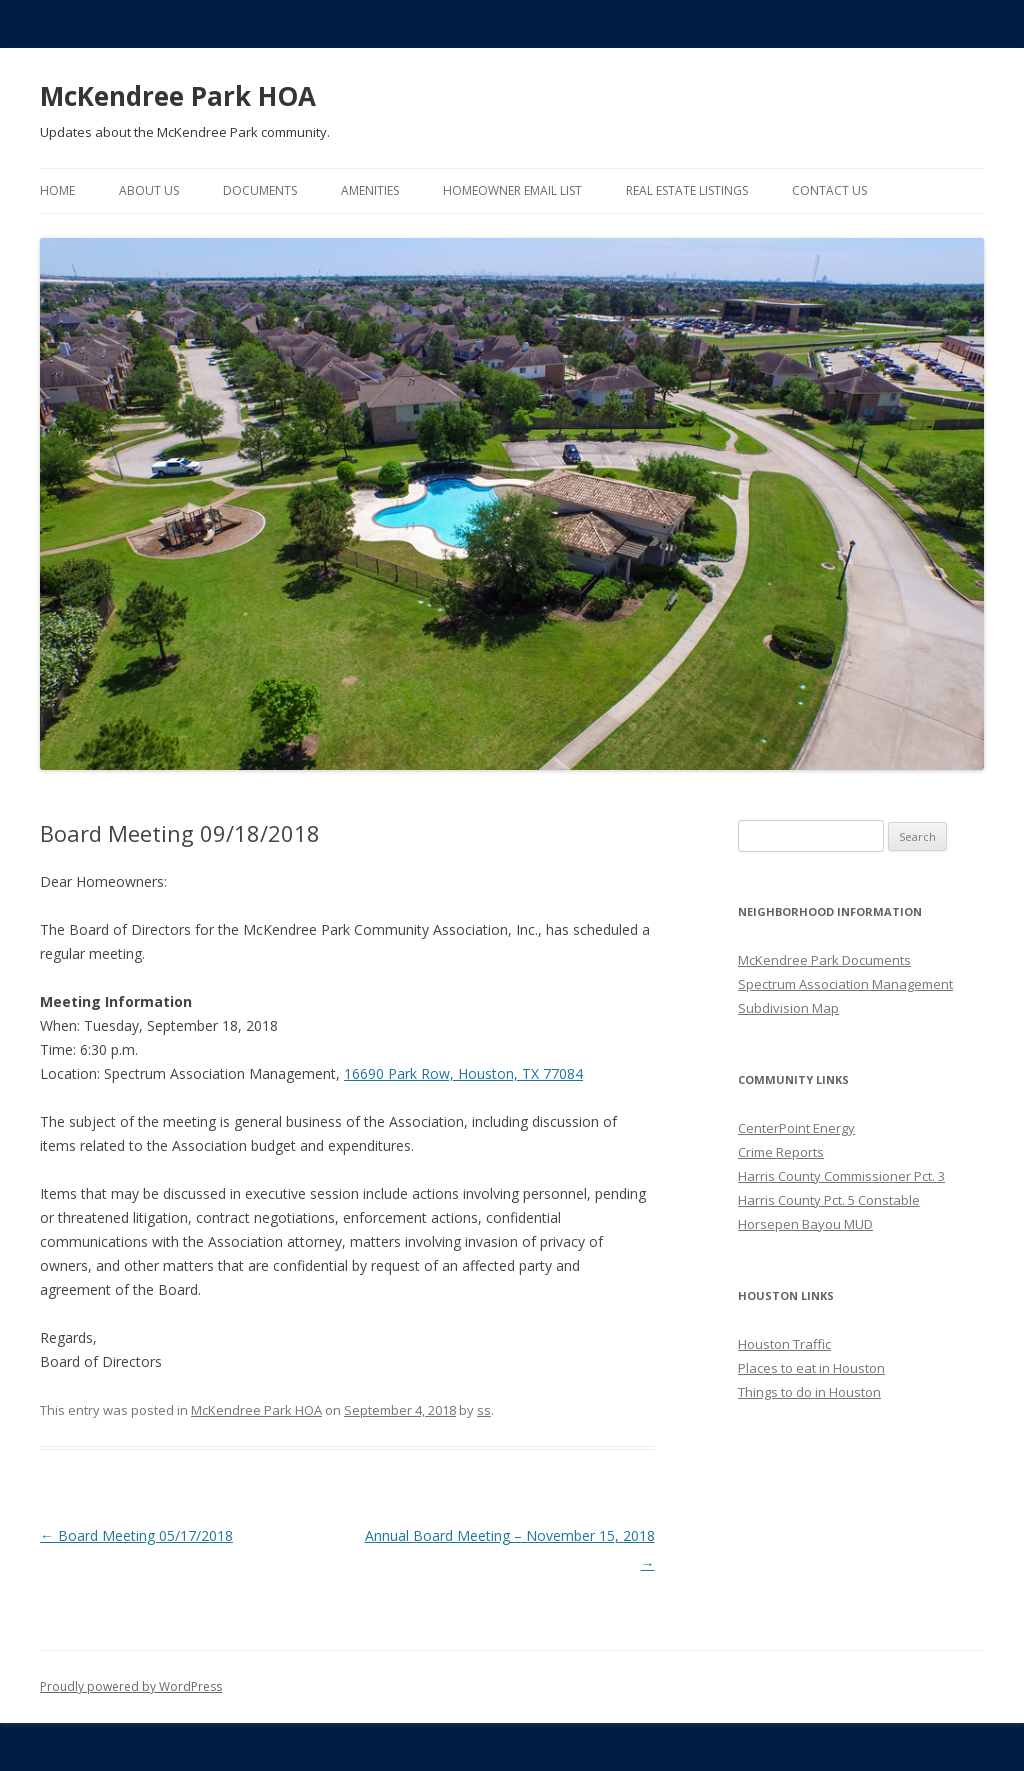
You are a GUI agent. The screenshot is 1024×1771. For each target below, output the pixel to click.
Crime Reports (781, 1152)
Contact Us (829, 190)
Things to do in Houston (809, 1392)
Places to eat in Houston (811, 1368)
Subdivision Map (788, 1008)
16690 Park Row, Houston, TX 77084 (463, 1073)
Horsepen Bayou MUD (805, 1224)
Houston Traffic (784, 1344)
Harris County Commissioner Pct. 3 (841, 1176)
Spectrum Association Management (845, 984)
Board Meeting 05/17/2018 (136, 1535)
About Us (149, 190)
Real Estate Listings (687, 190)
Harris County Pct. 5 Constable (829, 1200)
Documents (260, 190)
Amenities (370, 190)
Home (57, 190)
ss (484, 1410)
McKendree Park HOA (178, 96)
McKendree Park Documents (824, 960)
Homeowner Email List (512, 190)
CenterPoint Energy (796, 1128)
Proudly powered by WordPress (131, 1686)
